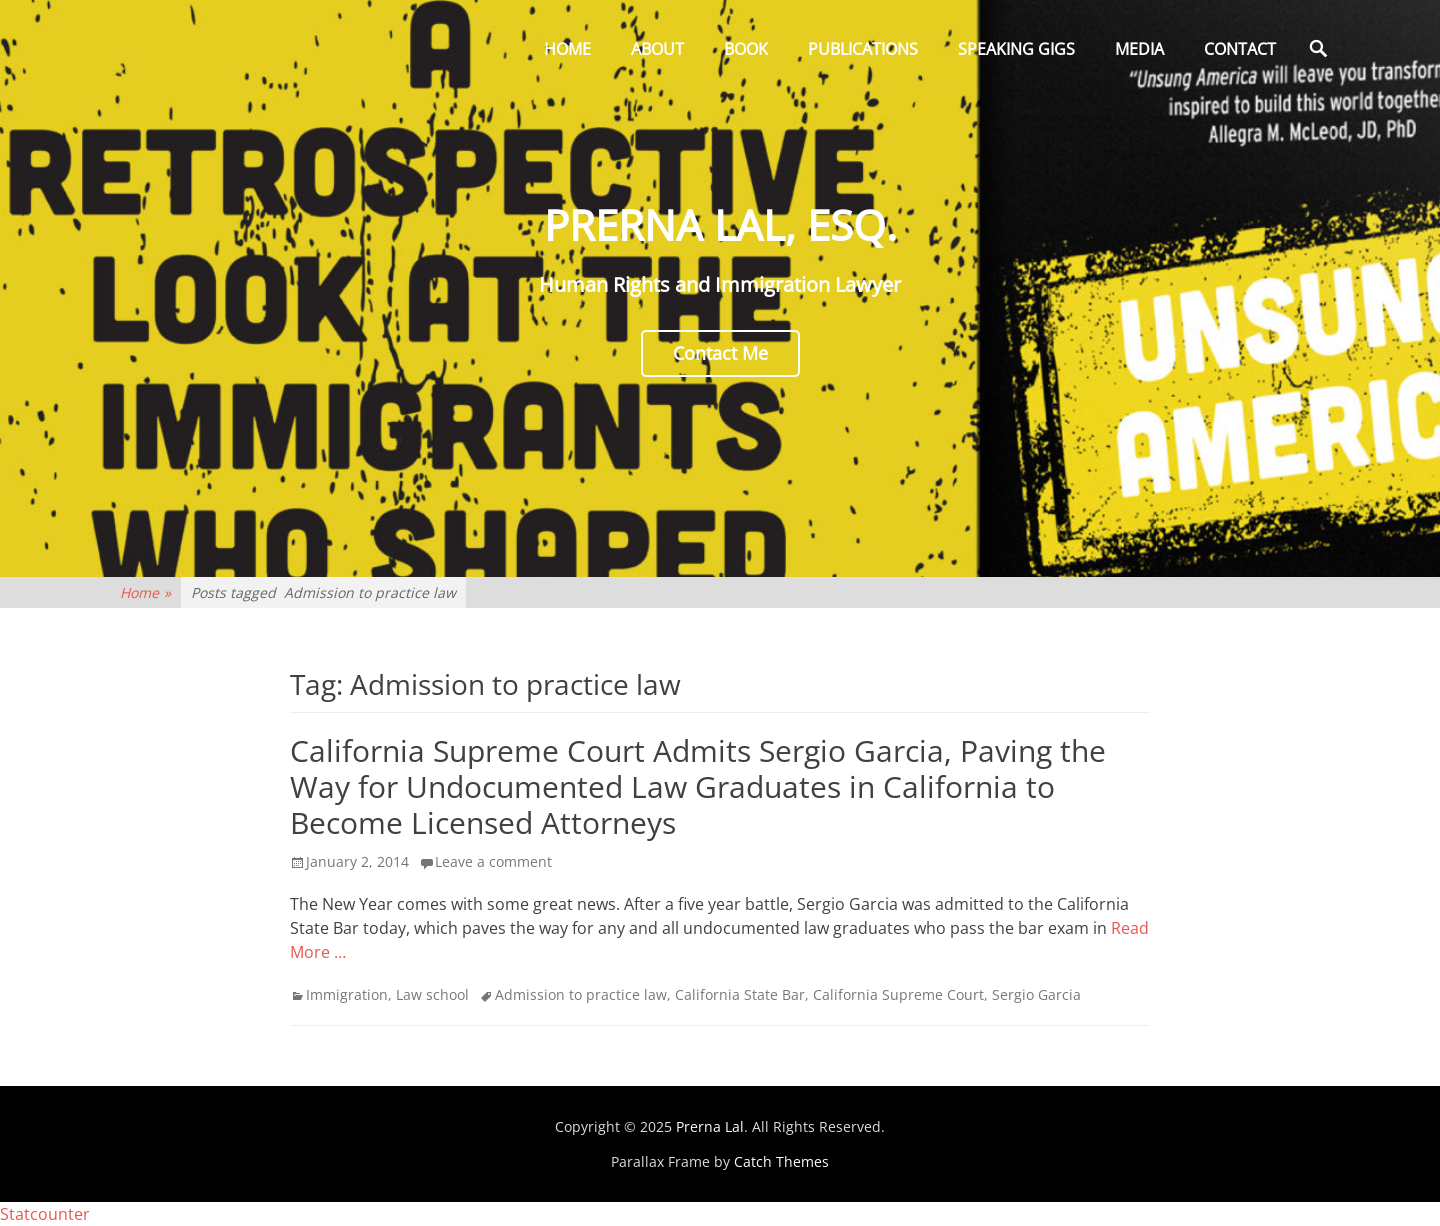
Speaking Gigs (1016, 49)
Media (1139, 49)
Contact (1240, 49)
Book (746, 49)
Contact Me (720, 353)
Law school (432, 994)
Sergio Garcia (1036, 994)
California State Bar (740, 994)
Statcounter (45, 1214)
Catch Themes (781, 1161)
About (657, 49)
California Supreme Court (898, 994)
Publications (863, 49)
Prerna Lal (710, 1126)
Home (567, 49)
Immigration (347, 994)
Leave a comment (493, 861)
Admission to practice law (581, 994)
